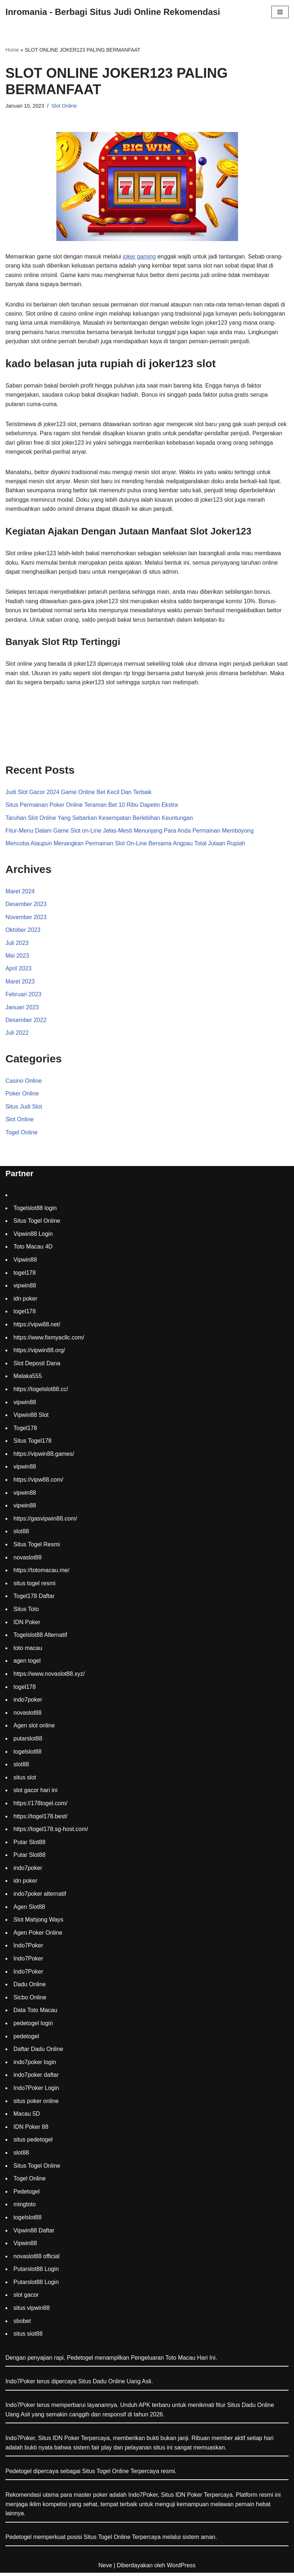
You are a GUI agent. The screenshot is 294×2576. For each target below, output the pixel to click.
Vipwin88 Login (33, 1237)
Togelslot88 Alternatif (40, 1638)
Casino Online (23, 1084)
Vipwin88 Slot (31, 1418)
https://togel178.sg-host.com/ (50, 1832)
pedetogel (26, 2039)
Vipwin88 (25, 1263)
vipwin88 (24, 1289)
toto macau (27, 1651)
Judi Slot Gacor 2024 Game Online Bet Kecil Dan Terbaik (79, 794)
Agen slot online (34, 1729)
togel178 (24, 1276)
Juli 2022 (17, 1036)
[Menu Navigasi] (280, 12)
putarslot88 (27, 1742)
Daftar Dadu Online (38, 2052)
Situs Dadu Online (250, 2408)
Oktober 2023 (23, 932)
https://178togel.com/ (40, 1806)
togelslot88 (27, 1755)
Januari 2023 (22, 1010)
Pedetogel (26, 2195)
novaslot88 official (36, 2259)
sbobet (22, 2324)
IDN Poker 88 (30, 2130)
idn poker (25, 1302)
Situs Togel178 (32, 1444)
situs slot (24, 1781)
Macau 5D (26, 2117)
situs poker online (36, 2104)
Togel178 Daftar (34, 1600)
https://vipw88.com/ (38, 1483)
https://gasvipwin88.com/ (45, 1522)
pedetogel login (33, 2026)
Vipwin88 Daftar (34, 2234)
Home (12, 50)
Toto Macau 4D (33, 1250)
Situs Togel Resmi (36, 1548)
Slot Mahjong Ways (38, 1923)
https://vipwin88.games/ (43, 1457)
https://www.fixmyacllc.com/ (48, 1341)
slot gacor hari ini (35, 1794)
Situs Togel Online (36, 1224)
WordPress (181, 2568)
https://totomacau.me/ (41, 1573)
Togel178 (25, 1431)
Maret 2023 (20, 984)
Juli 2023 (17, 945)
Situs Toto (26, 1612)
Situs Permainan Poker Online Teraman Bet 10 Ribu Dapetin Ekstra (92, 807)
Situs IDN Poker (181, 2498)
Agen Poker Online (37, 1936)
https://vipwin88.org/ (39, 1353)
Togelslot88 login (35, 1211)
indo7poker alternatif (39, 1897)
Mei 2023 (17, 958)
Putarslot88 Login (36, 2272)
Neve (105, 2568)
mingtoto (24, 2208)
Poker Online (22, 1097)
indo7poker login (34, 2065)
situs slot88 (28, 2337)
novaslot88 (27, 1561)
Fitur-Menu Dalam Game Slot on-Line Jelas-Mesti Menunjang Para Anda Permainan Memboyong (130, 833)
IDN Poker (26, 1625)
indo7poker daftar (36, 2078)
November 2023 (26, 919)
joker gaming (140, 256)
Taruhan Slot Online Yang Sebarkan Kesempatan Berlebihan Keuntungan (99, 820)
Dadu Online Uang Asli (122, 2384)
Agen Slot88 (29, 1910)
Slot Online (64, 106)
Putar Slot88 (29, 1845)
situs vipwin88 (31, 2311)
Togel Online (21, 1136)
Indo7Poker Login (36, 2091)
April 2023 (18, 971)
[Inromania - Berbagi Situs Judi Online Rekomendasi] (112, 12)
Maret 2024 (20, 893)
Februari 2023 (23, 997)
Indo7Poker (28, 1949)
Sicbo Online (30, 2001)
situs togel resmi (34, 1586)
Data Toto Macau (35, 2014)
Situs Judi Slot (23, 1109)
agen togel (27, 1664)
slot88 (21, 1535)
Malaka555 (27, 1380)
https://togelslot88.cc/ (40, 1392)
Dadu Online (29, 1987)
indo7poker (27, 1703)
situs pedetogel (33, 2143)
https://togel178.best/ (40, 1819)
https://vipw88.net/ (36, 1328)
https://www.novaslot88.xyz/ (49, 1677)
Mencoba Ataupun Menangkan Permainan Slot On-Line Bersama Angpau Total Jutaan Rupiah (126, 846)
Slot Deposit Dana (36, 1366)
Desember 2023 (26, 907)
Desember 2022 (26, 1023)
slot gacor (26, 2298)
